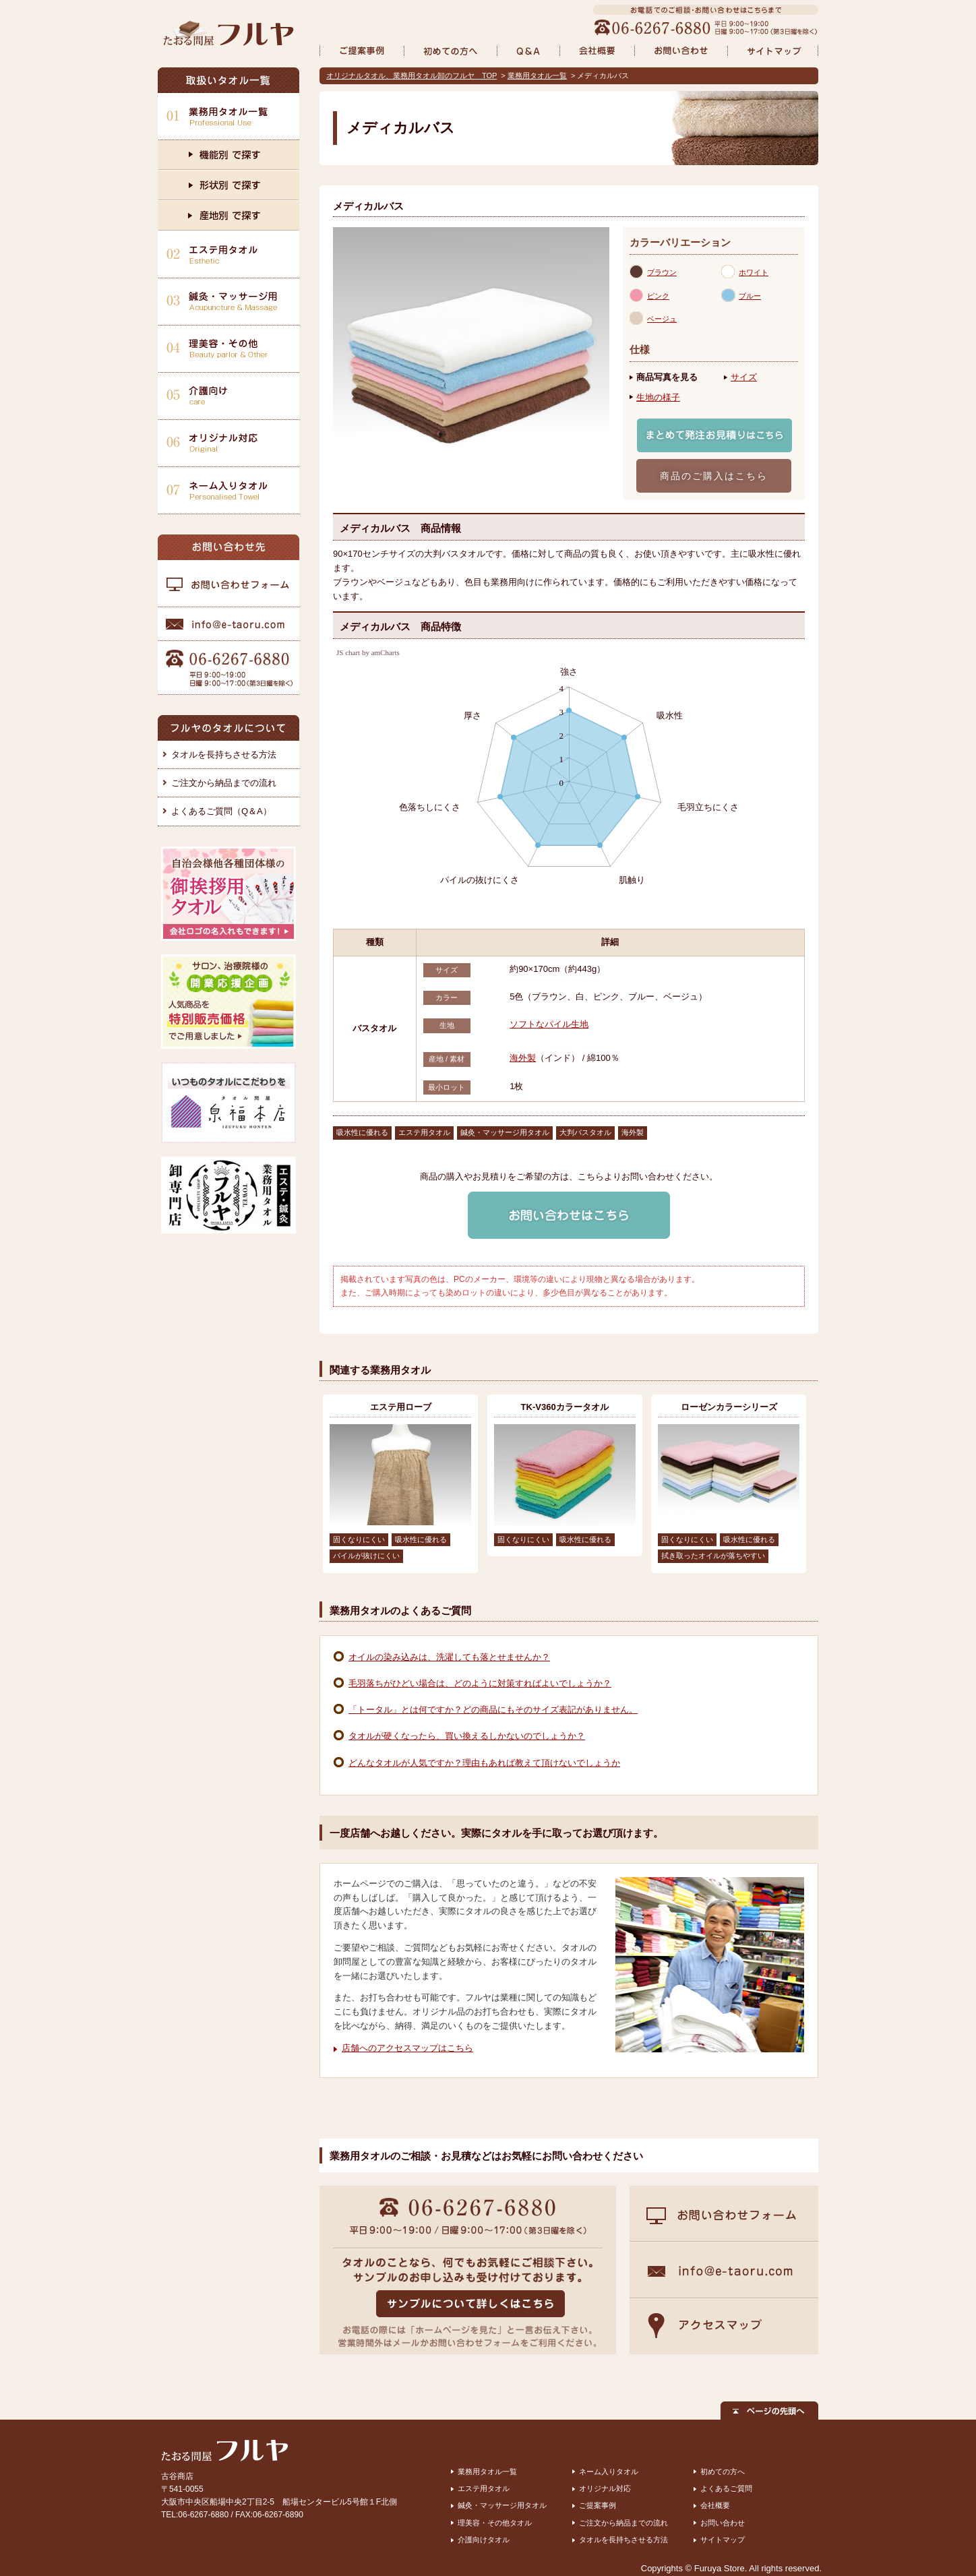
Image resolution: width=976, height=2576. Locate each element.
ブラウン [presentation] (662, 272)
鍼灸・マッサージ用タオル (502, 2505)
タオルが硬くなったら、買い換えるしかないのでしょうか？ (466, 1736)
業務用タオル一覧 (537, 75)
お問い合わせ (722, 2523)
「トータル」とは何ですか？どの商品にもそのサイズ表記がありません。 (493, 1710)
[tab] (675, 271)
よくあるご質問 (726, 2488)
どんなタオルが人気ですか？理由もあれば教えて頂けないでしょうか (484, 1763)
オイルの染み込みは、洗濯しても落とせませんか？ (449, 1657)
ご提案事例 (597, 2505)
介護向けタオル (484, 2540)
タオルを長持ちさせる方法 (223, 754)
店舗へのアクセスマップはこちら (407, 2048)
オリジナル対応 (605, 2488)
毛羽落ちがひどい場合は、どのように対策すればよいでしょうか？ (479, 1683)
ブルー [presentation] (750, 296)
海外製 (523, 1058)
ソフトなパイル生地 (549, 1024)
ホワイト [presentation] (753, 272)
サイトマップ (722, 2540)
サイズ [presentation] (744, 377)
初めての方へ (722, 2471)
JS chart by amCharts (368, 652)
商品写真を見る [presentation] (667, 377)
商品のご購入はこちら (714, 475)
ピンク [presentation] (658, 296)
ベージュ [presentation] (662, 319)
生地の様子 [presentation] (658, 397)
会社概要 (715, 2505)
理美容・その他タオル (495, 2523)
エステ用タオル (484, 2488)
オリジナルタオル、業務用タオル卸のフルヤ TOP (411, 75)
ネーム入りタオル (608, 2471)
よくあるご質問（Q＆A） (221, 811)
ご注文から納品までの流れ (223, 783)
